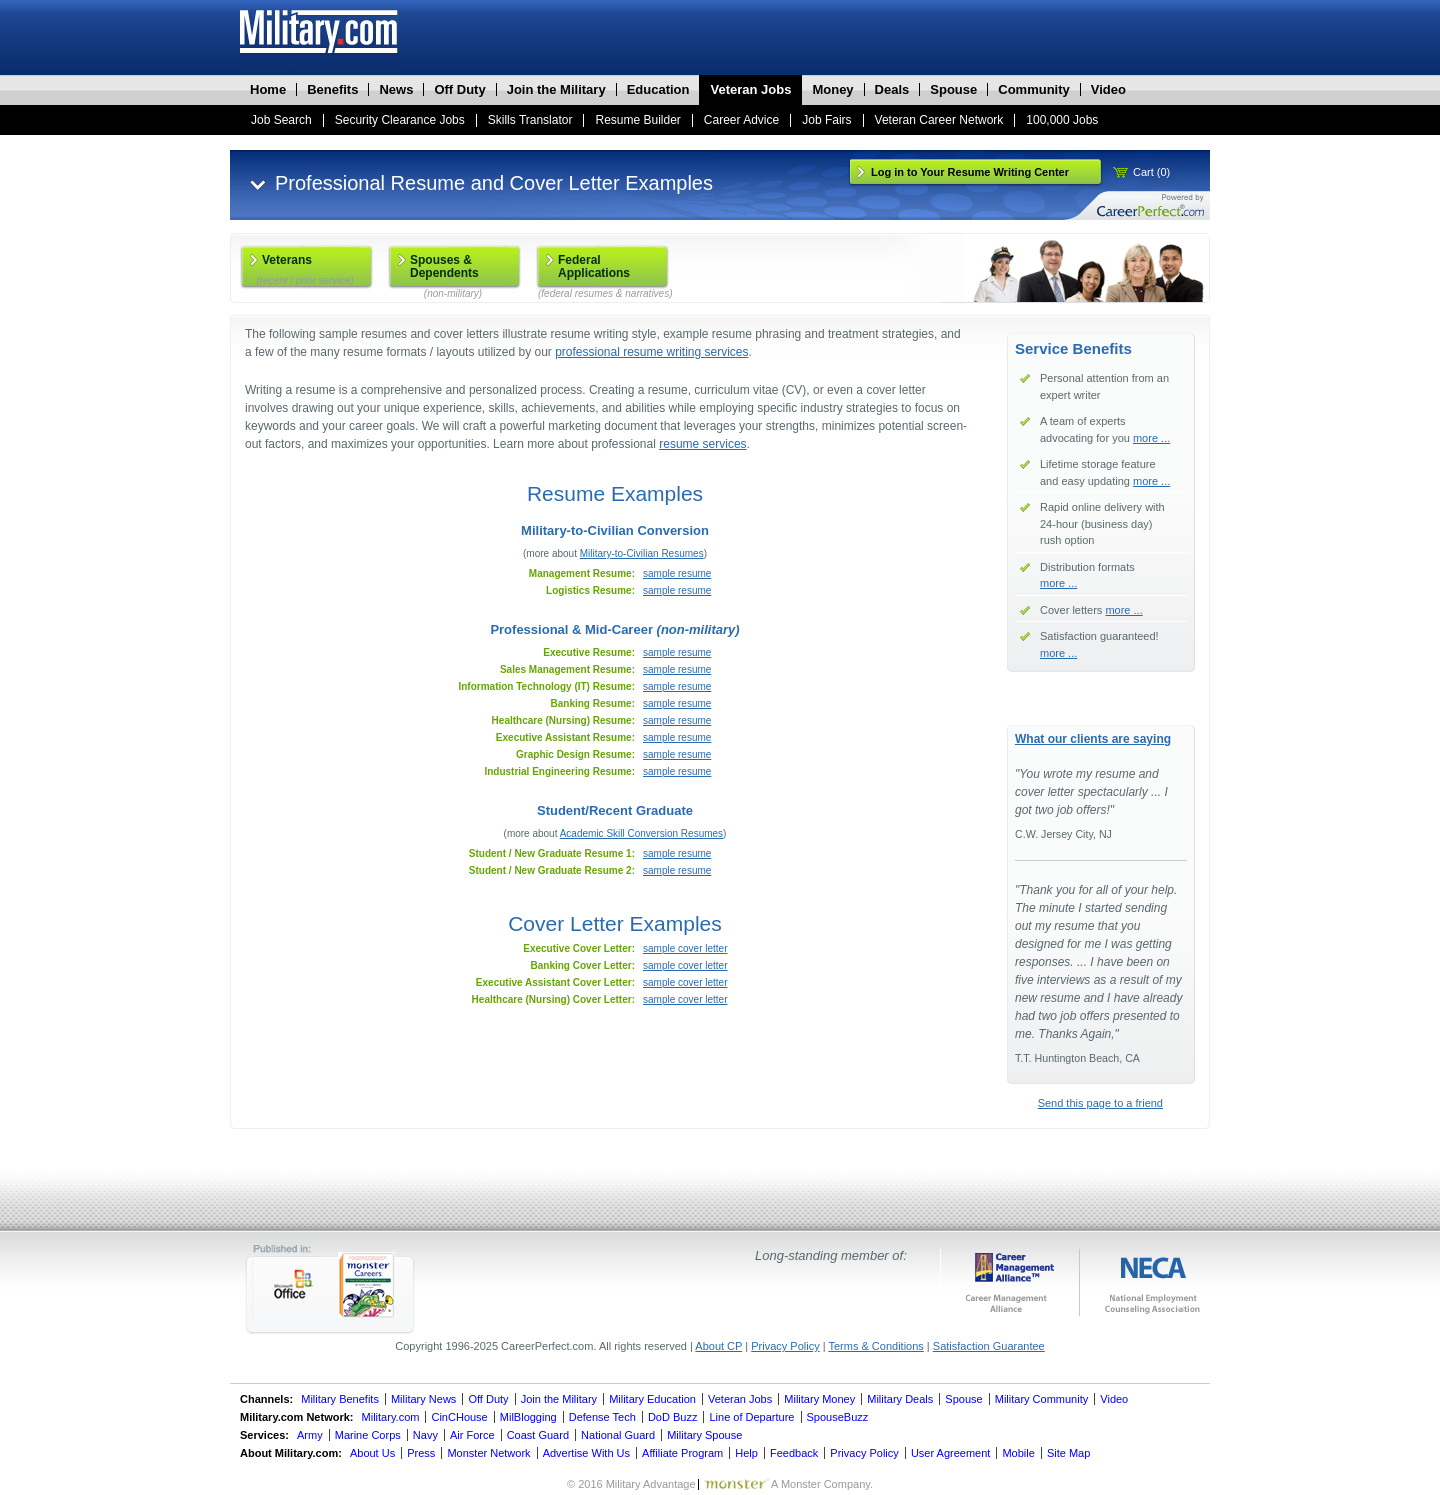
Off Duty (488, 1399)
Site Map (1068, 1453)
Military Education (652, 1399)
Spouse (963, 1399)
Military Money (819, 1399)
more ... (1151, 438)
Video (1114, 1399)
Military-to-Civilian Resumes (642, 553)
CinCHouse (459, 1417)
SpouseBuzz (838, 1417)
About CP (718, 1346)
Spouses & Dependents (453, 271)
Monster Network (488, 1453)
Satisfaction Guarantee (989, 1346)
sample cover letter (685, 948)
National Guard (618, 1435)
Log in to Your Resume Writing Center (970, 172)
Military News (423, 1399)
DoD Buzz (673, 1417)
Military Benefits (340, 1399)
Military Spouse (704, 1435)
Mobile (1018, 1453)
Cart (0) (1151, 172)
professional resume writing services (651, 352)
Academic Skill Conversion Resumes (641, 833)
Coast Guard (538, 1435)
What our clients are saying (1093, 739)
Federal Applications (603, 271)
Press (421, 1453)
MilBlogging (528, 1417)
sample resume (677, 573)
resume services (702, 444)
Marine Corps (368, 1435)
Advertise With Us (586, 1453)
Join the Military (559, 1399)
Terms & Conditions (875, 1346)
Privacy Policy (785, 1346)
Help (746, 1453)
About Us (372, 1453)
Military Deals (900, 1399)
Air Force (472, 1435)
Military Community (1042, 1399)
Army (310, 1435)
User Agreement (950, 1453)
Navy (425, 1435)
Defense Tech (602, 1417)
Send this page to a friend (1100, 1103)
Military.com (391, 1417)
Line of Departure (751, 1417)
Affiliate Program (682, 1453)
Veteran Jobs (740, 1399)
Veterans (305, 270)
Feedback (794, 1453)
